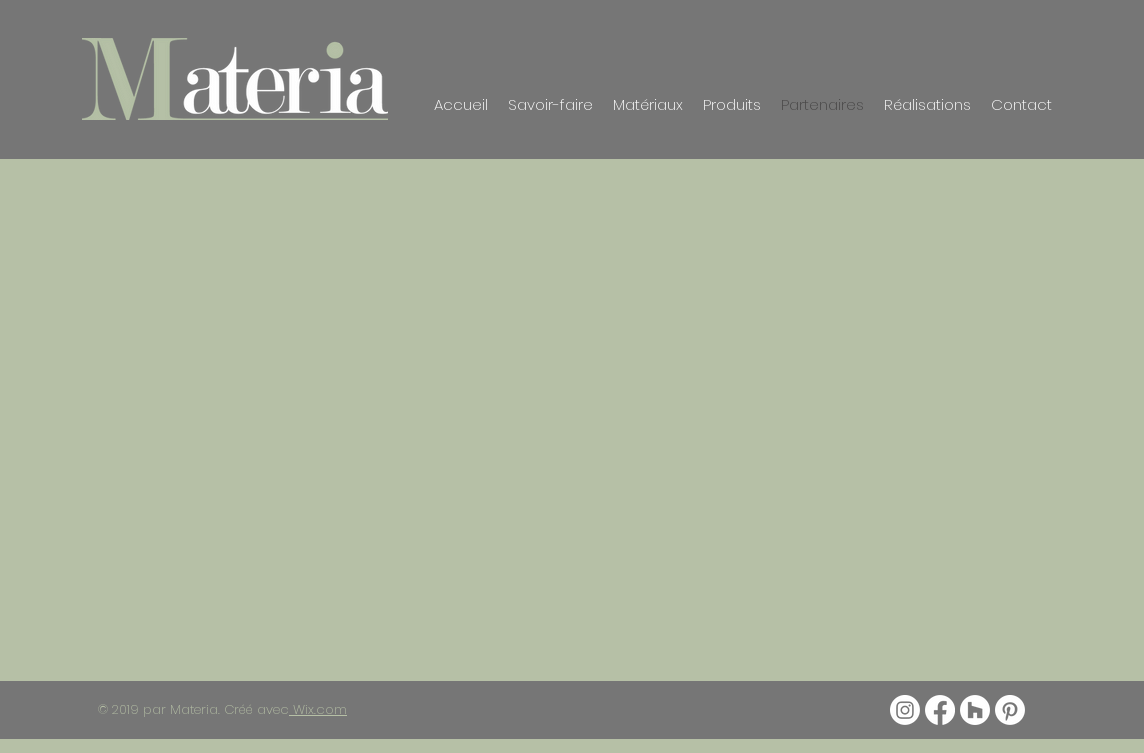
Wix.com (318, 709)
